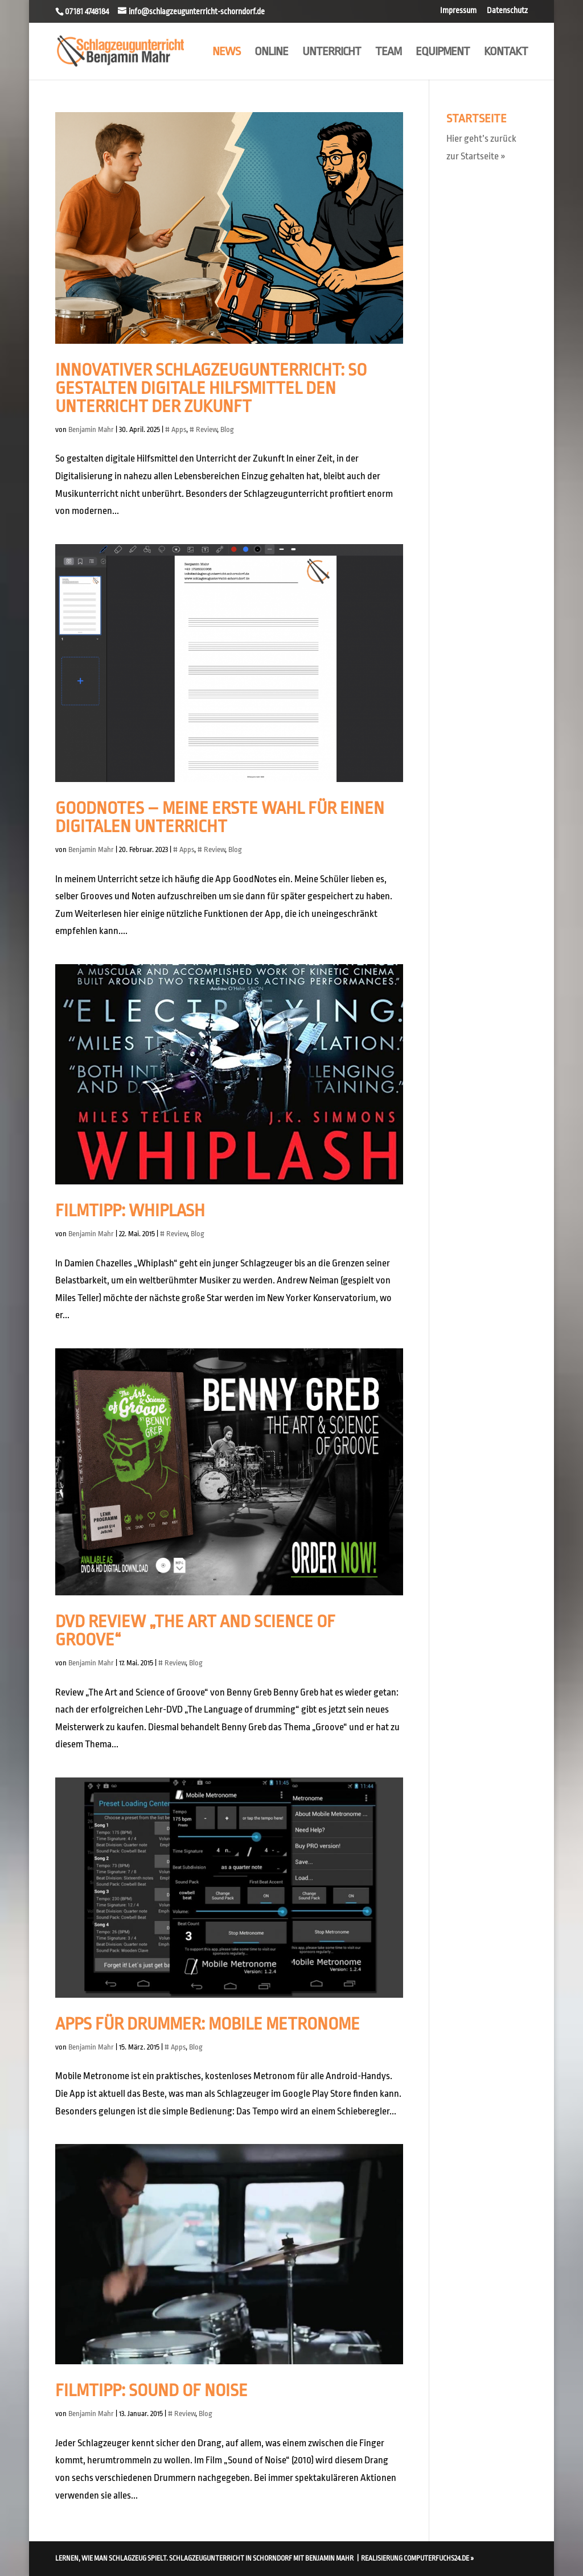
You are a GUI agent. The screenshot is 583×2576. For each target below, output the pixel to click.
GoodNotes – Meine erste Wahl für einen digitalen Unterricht (219, 817)
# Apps (175, 429)
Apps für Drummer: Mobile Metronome (207, 2024)
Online (271, 52)
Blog (227, 429)
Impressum (458, 10)
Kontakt (506, 52)
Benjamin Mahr (91, 429)
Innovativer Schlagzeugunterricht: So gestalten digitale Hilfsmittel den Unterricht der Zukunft (211, 388)
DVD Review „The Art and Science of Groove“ (195, 1630)
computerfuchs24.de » (439, 2558)
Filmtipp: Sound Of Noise (151, 2390)
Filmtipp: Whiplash (130, 1210)
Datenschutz (507, 10)
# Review (203, 429)
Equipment (443, 52)
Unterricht (331, 52)
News (226, 52)
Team (388, 52)
